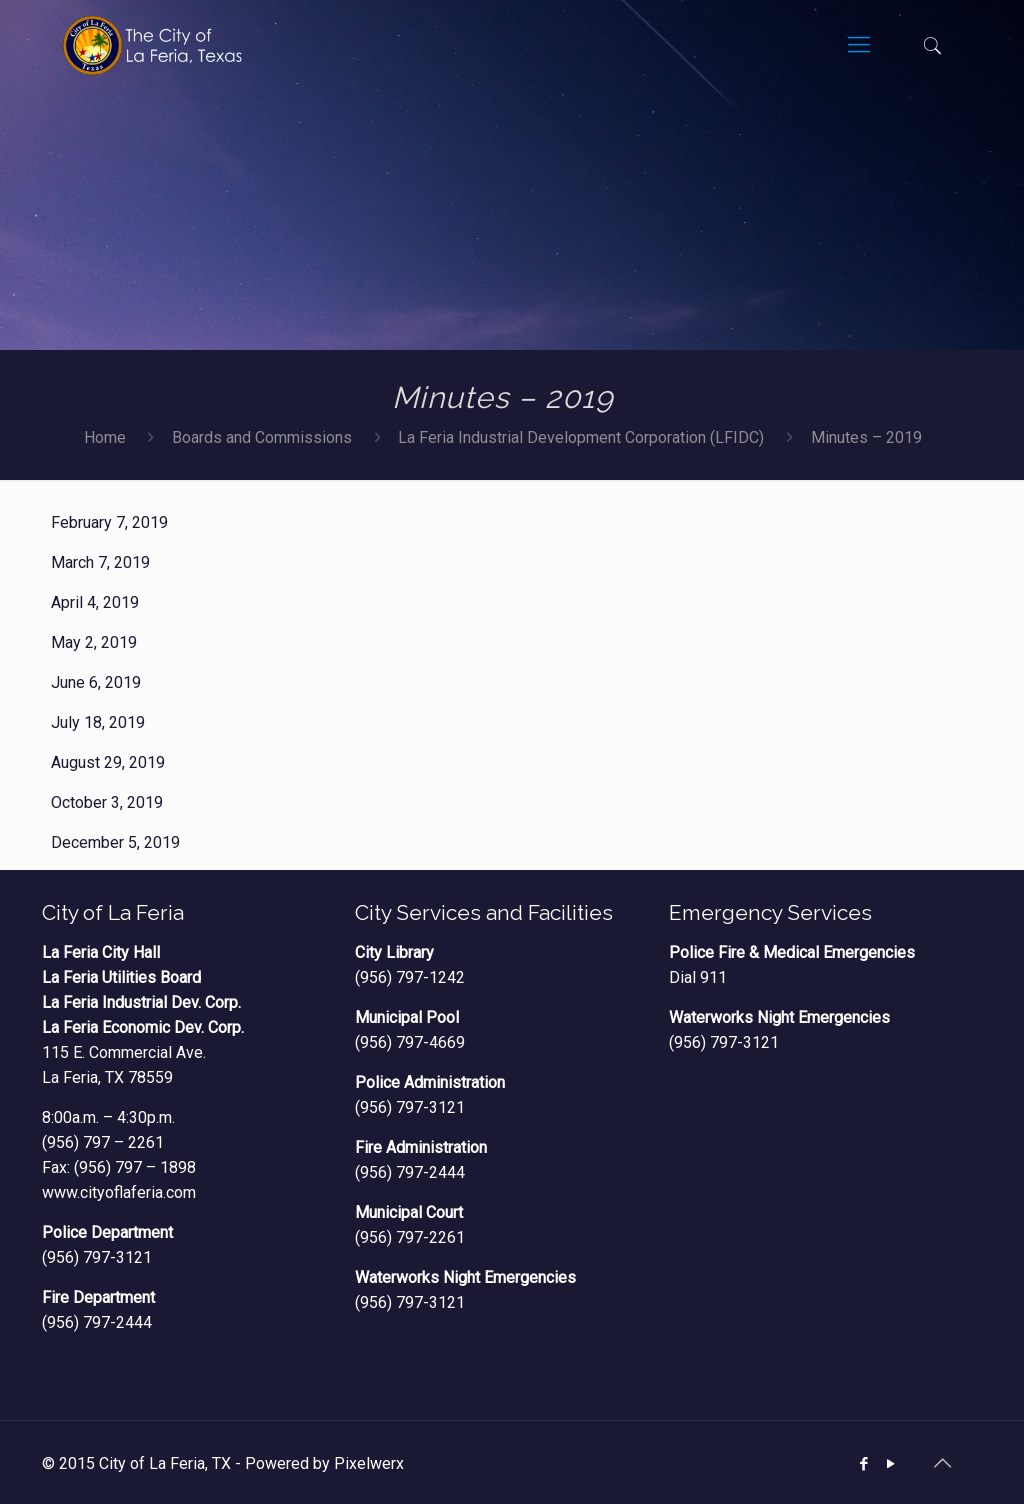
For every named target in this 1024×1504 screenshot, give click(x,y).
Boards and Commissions (262, 437)
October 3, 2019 (107, 802)
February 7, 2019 (109, 522)
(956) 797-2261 (410, 1237)
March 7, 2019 (100, 562)
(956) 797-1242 (410, 977)
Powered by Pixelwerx (324, 1463)
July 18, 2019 (98, 722)
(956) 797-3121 (97, 1257)
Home (105, 437)
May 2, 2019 (94, 642)
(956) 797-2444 (97, 1322)
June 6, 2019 (96, 682)
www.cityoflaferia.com (119, 1192)
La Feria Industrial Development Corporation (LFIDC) (581, 437)
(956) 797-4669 (410, 1042)
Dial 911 (698, 977)
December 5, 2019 (115, 842)
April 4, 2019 (95, 602)
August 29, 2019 (108, 762)
